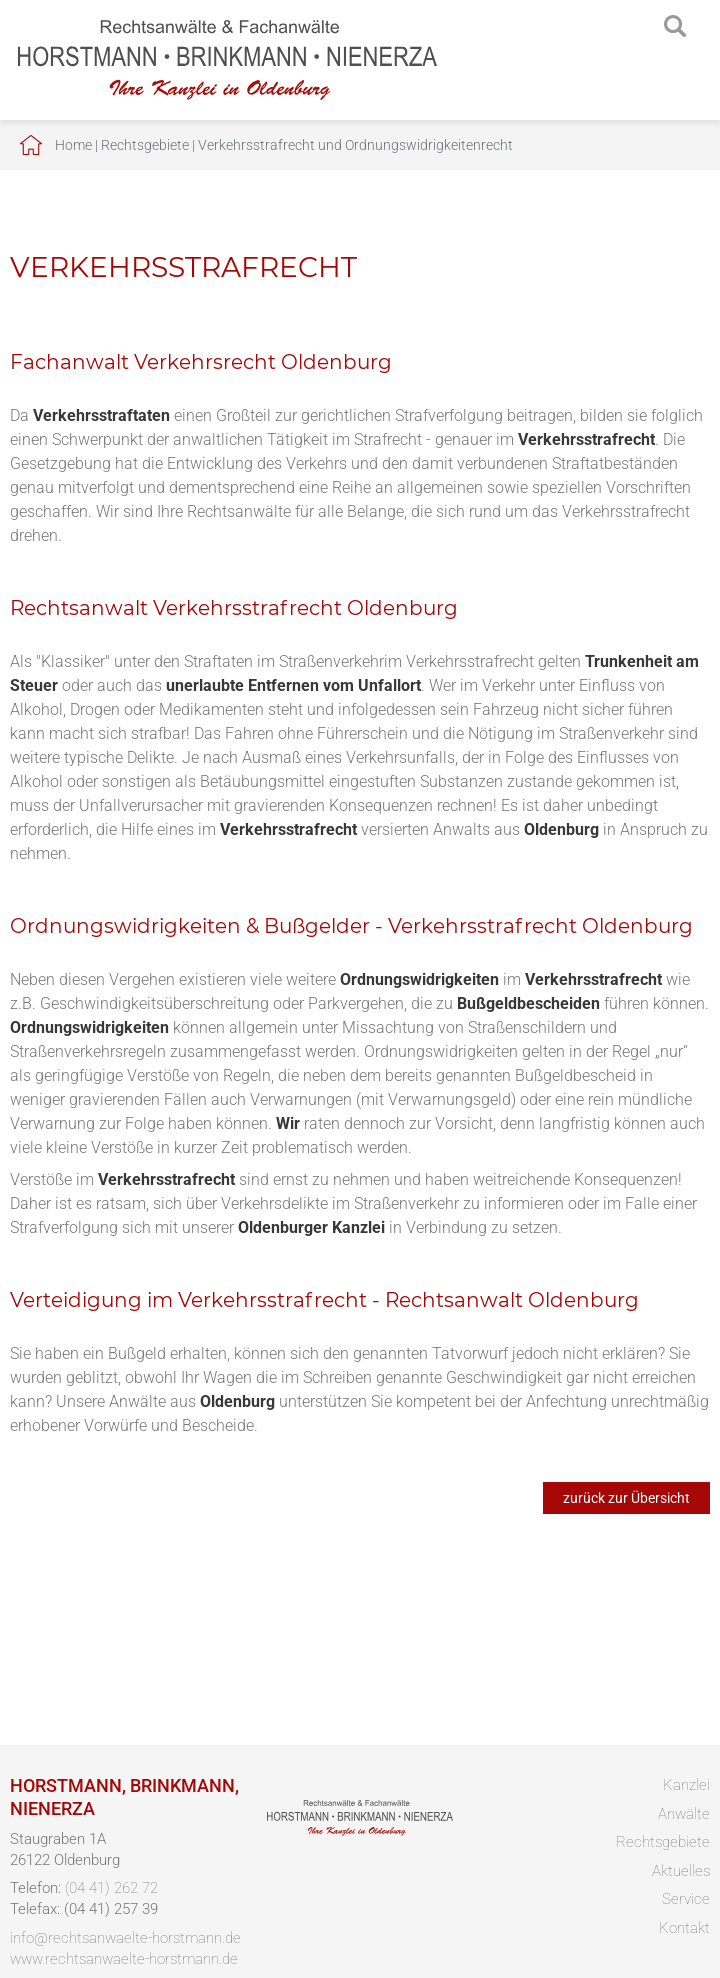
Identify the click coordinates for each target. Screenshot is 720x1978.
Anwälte (684, 1814)
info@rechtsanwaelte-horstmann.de (125, 1938)
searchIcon (675, 27)
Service (686, 1899)
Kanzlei (686, 1785)
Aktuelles (681, 1871)
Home (73, 145)
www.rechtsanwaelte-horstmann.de (124, 1959)
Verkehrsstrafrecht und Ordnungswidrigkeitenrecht (355, 145)
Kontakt (684, 1928)
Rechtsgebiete (145, 145)
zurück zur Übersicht (626, 1498)
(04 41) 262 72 (111, 1888)
